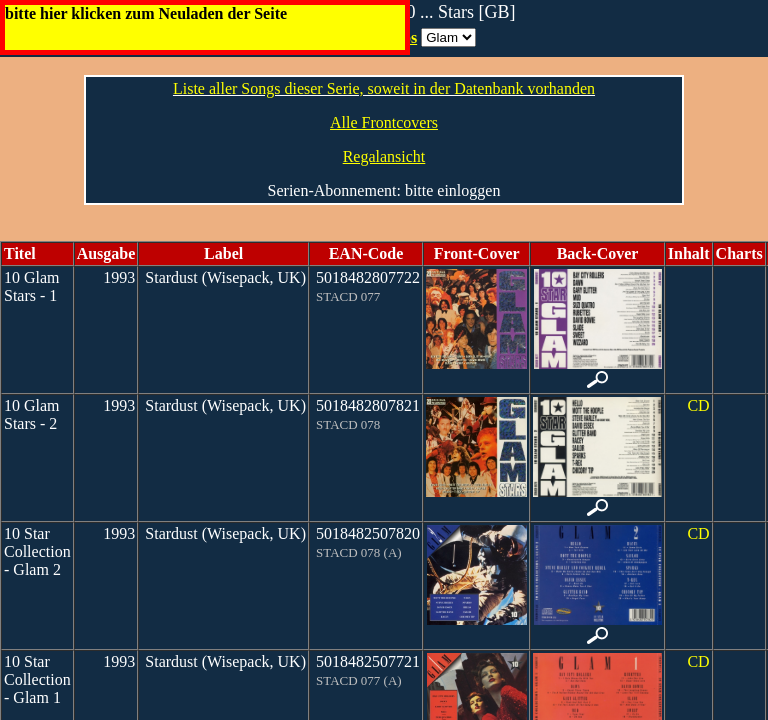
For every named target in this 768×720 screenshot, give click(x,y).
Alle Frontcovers (384, 122)
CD (698, 405)
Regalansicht (384, 156)
